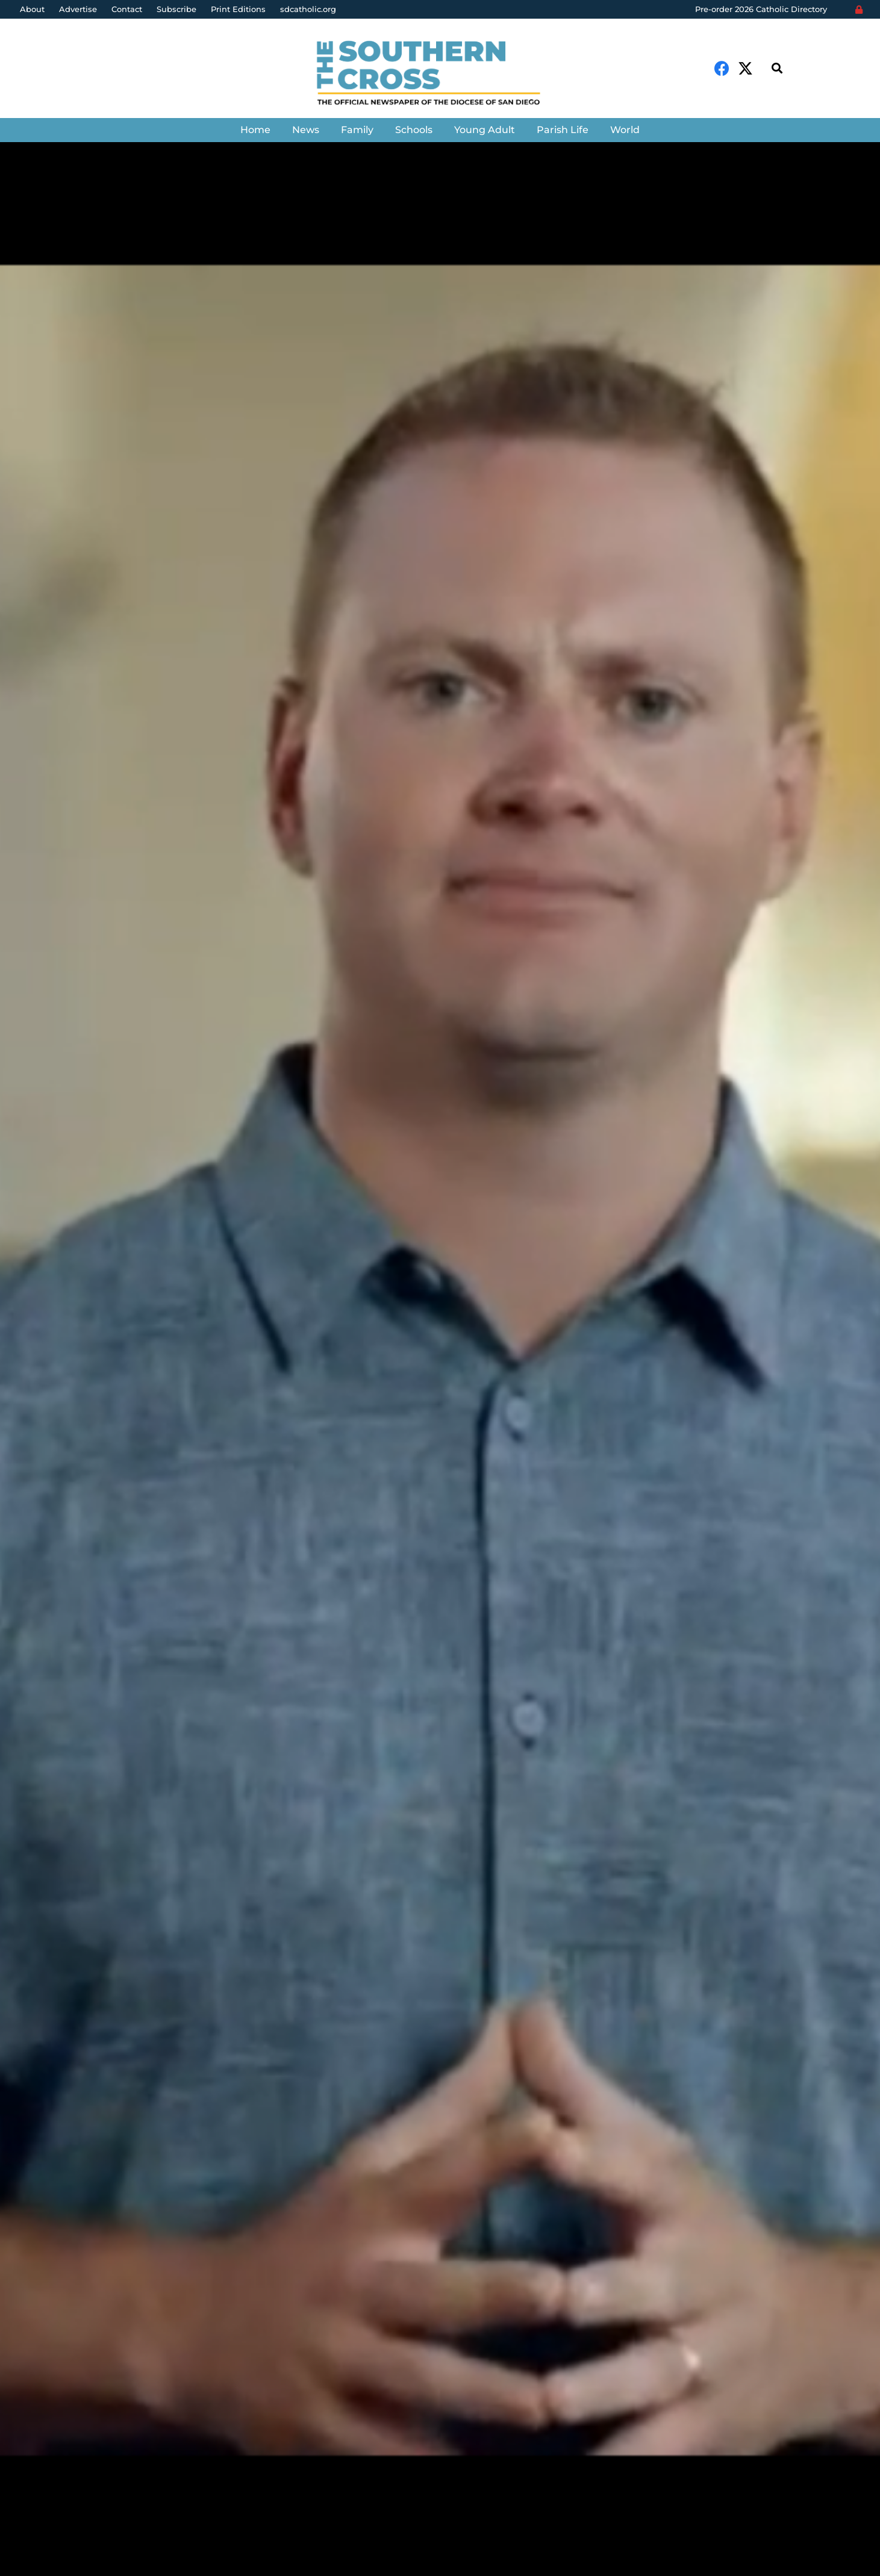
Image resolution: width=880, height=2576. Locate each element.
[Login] (858, 9)
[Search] (777, 68)
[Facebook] (721, 68)
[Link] (440, 74)
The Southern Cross (90, 1425)
